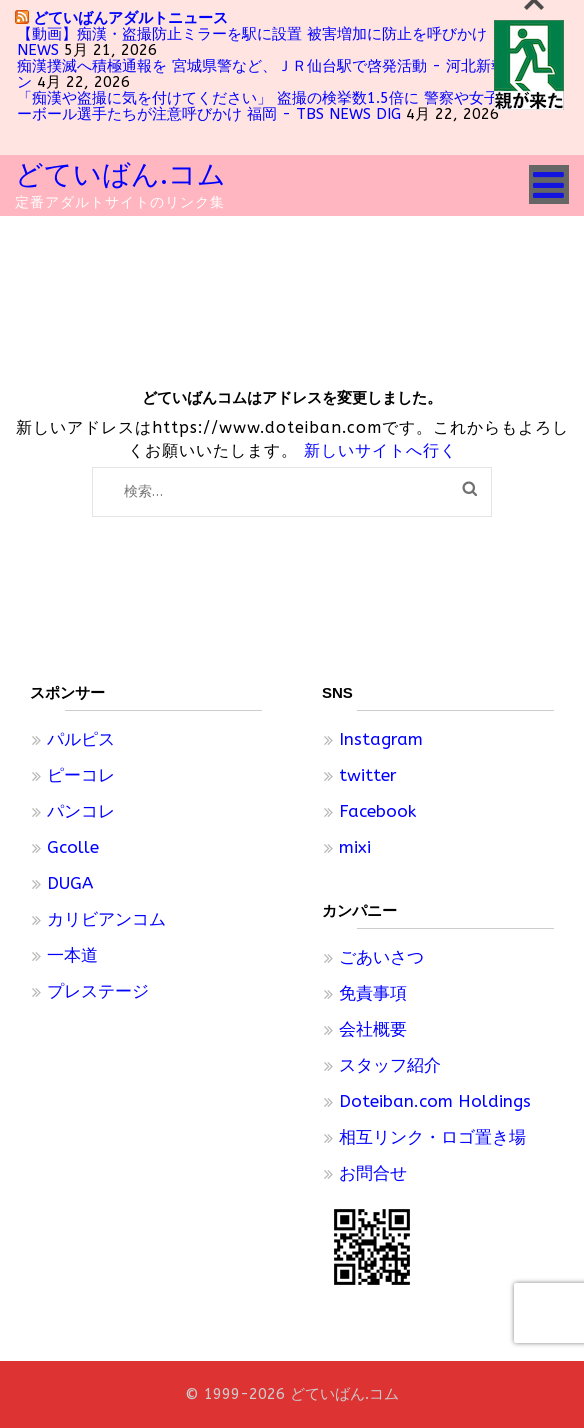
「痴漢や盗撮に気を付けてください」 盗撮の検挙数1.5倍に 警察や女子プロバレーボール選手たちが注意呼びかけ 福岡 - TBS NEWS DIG (288, 106)
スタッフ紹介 (390, 1065)
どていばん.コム (120, 174)
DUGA (70, 883)
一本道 (72, 955)
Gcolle (73, 847)
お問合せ (373, 1173)
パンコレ (81, 811)
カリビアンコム (106, 919)
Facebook (377, 811)
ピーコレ (81, 775)
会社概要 (373, 1029)
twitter (368, 775)
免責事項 (373, 993)
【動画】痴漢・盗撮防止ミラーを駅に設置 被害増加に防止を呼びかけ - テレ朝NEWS (284, 42)
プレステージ (98, 991)
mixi (355, 847)
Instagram (381, 739)
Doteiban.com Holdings (435, 1101)
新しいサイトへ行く (380, 450)
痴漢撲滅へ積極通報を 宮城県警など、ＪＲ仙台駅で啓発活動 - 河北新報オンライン (291, 74)
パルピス (81, 739)
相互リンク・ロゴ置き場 (432, 1137)
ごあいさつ (381, 957)
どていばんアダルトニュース (130, 17)
